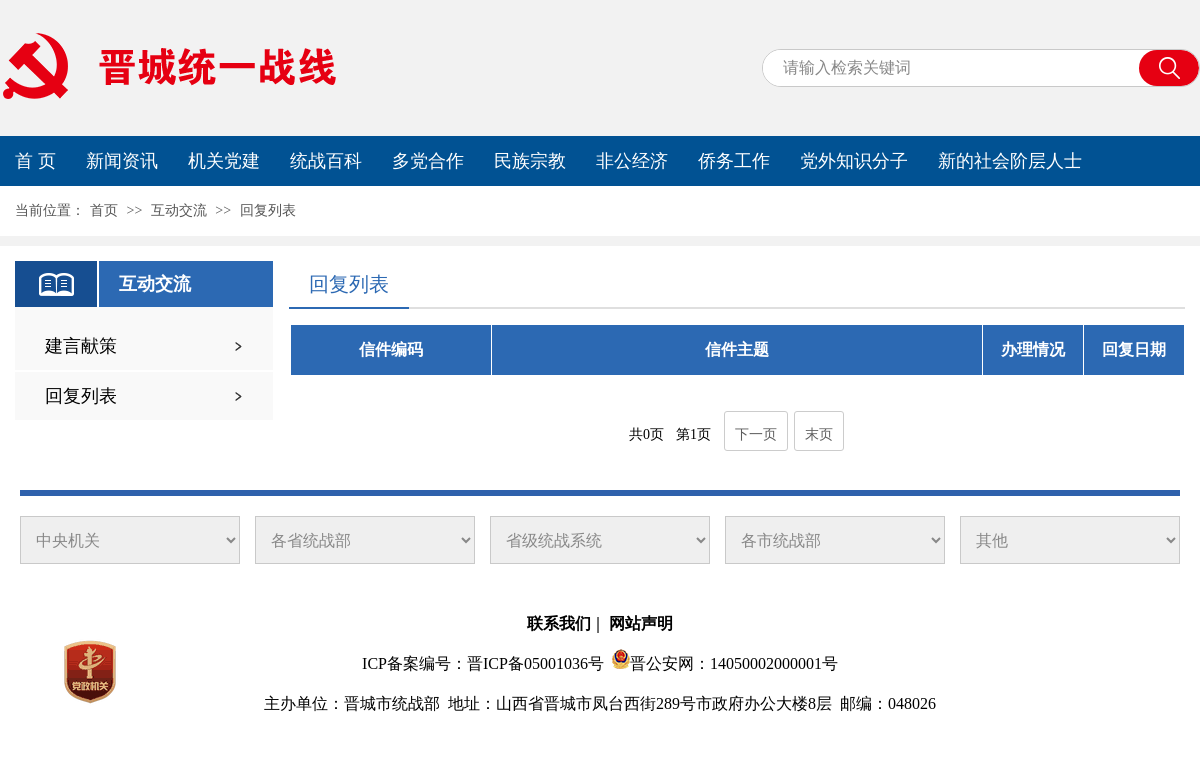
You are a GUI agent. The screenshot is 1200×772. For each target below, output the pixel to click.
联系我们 (559, 623)
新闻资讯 (122, 161)
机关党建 (224, 161)
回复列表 (268, 210)
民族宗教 (530, 161)
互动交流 (179, 210)
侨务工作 (734, 161)
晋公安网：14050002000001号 (734, 663)
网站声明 (641, 623)
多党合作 (428, 161)
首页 (104, 210)
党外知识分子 (854, 161)
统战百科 (326, 161)
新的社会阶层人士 (1010, 161)
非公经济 (632, 161)
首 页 (35, 161)
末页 (819, 434)
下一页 (756, 434)
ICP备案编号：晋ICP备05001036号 (483, 663)
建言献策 (81, 346)
